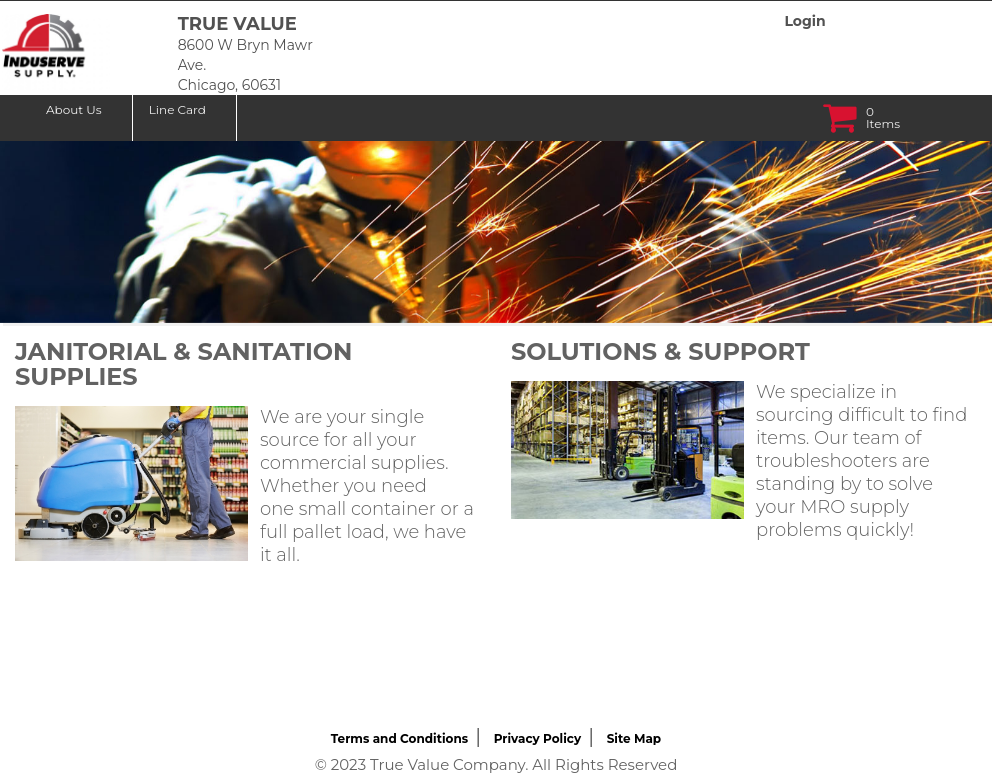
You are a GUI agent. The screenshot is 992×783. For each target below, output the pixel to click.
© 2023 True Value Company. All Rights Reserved (496, 764)
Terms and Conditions (399, 738)
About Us (74, 109)
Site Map (634, 738)
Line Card (177, 109)
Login (804, 21)
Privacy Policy (537, 738)
